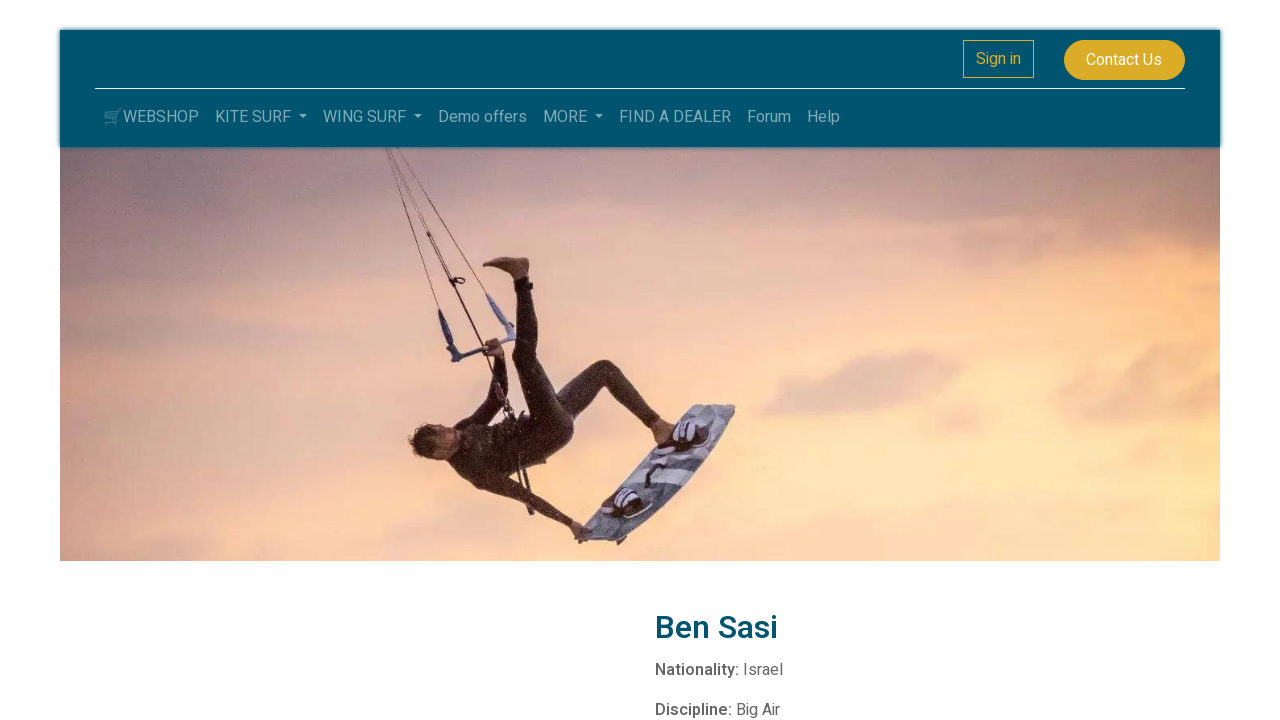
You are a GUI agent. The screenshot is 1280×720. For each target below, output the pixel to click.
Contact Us (1124, 60)
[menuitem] (151, 117)
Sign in (998, 59)
